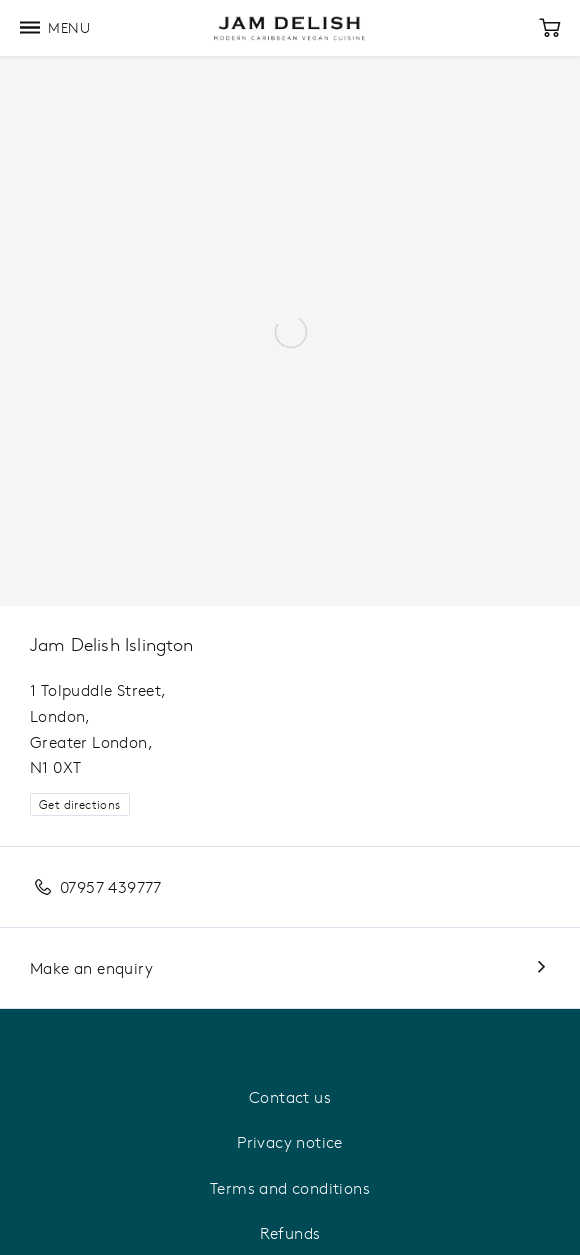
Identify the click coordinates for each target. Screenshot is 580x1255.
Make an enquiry (91, 967)
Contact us (290, 1096)
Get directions (80, 804)
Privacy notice (290, 1141)
